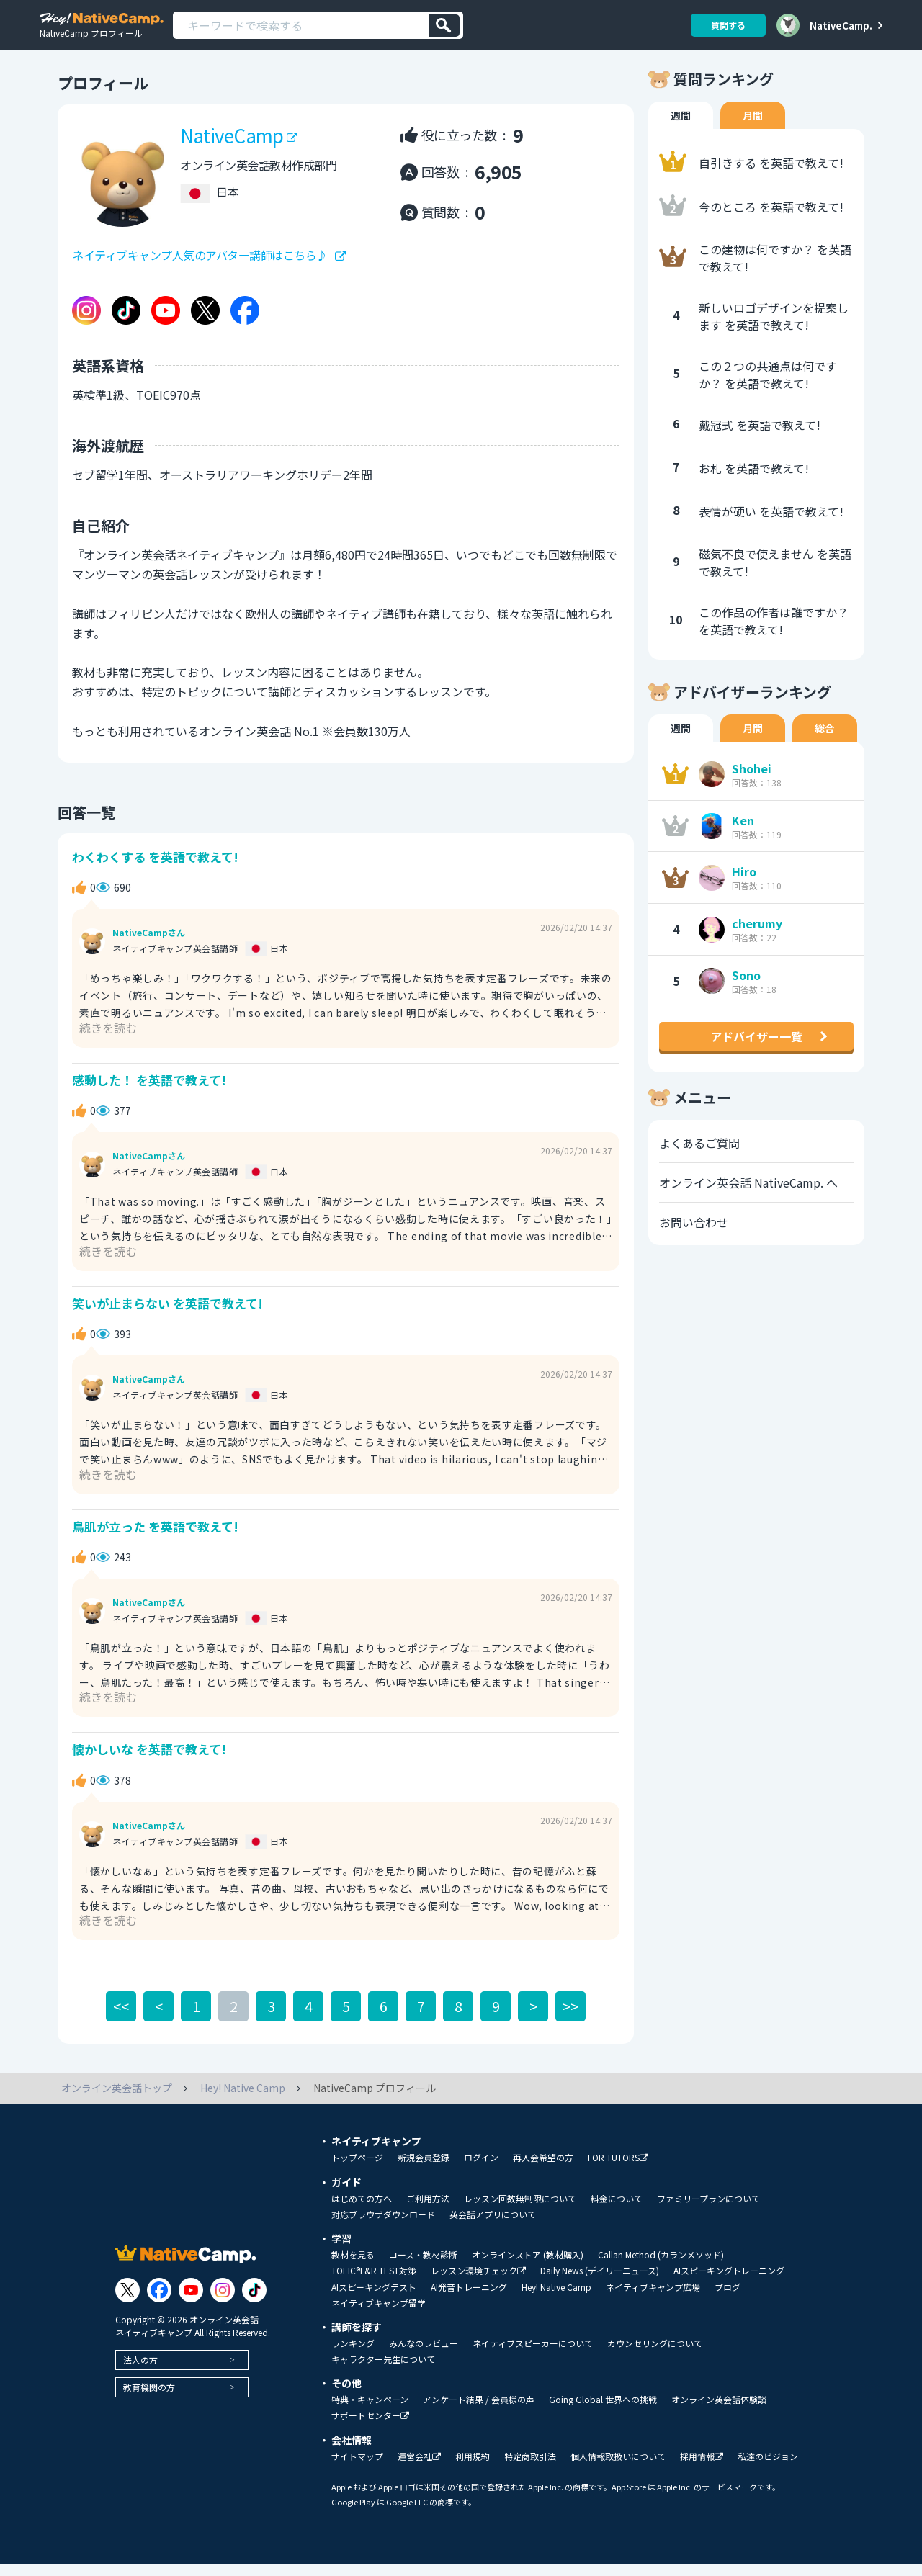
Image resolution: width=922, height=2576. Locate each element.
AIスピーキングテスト (373, 2299)
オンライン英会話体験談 (718, 2411)
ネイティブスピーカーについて (533, 2355)
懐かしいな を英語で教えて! (149, 1761)
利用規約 (472, 2468)
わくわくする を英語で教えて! (155, 868)
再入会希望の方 (543, 2170)
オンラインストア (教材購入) (527, 2267)
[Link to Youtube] (191, 2301)
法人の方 (140, 2371)
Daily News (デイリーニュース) (599, 2283)
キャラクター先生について (383, 2371)
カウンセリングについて (654, 2355)
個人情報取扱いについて (618, 2468)
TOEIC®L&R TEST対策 (373, 2283)
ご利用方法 (427, 2211)
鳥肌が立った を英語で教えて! (155, 1538)
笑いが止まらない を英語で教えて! (167, 1315)
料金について (617, 2211)
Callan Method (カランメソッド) (661, 2267)
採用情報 (701, 2469)
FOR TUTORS (618, 2170)
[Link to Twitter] (127, 2301)
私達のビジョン (768, 2468)
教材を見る (353, 2267)
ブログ (727, 2299)
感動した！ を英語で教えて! (149, 1091)
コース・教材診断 (423, 2267)
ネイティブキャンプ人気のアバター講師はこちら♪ (200, 267)
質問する (728, 25)
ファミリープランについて (708, 2211)
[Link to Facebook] (159, 2301)
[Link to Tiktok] (254, 2301)
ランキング (353, 2355)
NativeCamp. (841, 25)
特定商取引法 (530, 2468)
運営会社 (419, 2469)
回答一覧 (86, 823)
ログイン (481, 2170)
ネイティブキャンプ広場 (653, 2299)
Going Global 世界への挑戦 (603, 2411)
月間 (753, 127)
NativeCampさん (148, 945)
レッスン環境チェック (478, 2283)
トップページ (357, 2170)
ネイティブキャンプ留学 (378, 2315)
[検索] (444, 25)
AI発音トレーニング (469, 2299)
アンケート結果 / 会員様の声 (478, 2411)
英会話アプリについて (492, 2226)
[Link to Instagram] (222, 2301)
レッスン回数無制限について (520, 2211)
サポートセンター (370, 2428)
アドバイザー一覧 (756, 1047)
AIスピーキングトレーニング (728, 2283)
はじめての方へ (361, 2211)
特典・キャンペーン (369, 2411)
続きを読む (108, 1039)
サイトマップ (357, 2468)
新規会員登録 (423, 2170)
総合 (825, 739)
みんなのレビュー (423, 2355)
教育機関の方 (149, 2398)
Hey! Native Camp (556, 2299)
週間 (681, 127)
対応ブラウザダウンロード (383, 2226)
